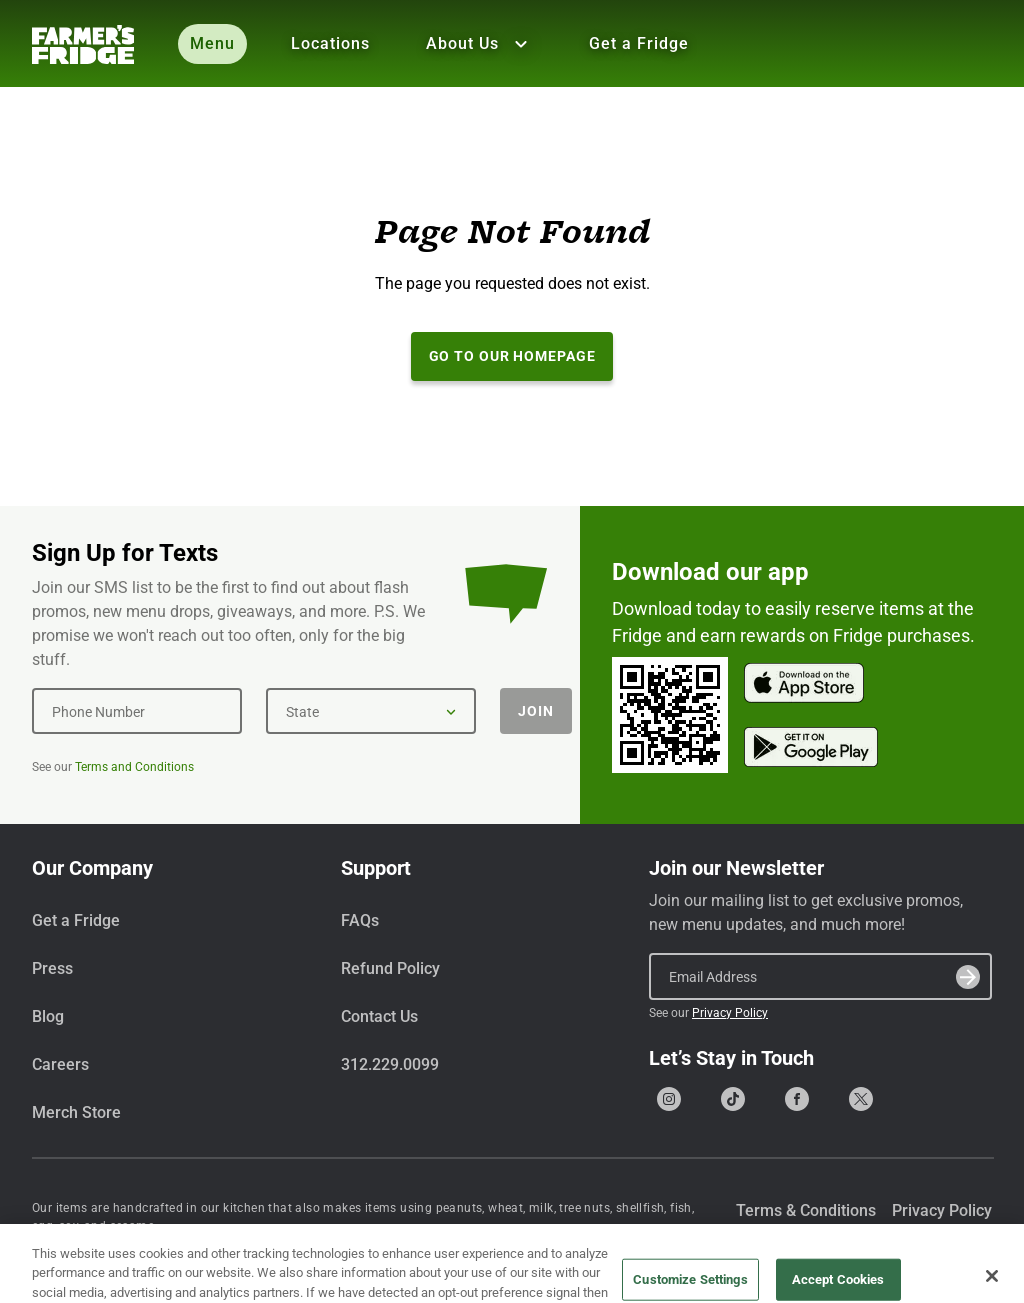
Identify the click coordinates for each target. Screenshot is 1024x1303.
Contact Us (379, 1016)
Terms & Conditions (806, 1210)
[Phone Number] (137, 711)
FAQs (360, 920)
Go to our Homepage (512, 356)
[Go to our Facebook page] (797, 1099)
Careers (60, 1064)
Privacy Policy (730, 1013)
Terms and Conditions (134, 767)
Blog (48, 1016)
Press (52, 968)
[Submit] (968, 977)
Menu (212, 43)
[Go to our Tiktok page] (733, 1099)
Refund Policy (390, 968)
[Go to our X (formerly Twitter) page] (861, 1099)
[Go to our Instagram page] (669, 1099)
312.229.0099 (390, 1064)
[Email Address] (820, 976)
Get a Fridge (639, 43)
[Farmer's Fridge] (83, 44)
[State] (371, 711)
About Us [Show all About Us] (479, 44)
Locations (330, 43)
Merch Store (76, 1112)
